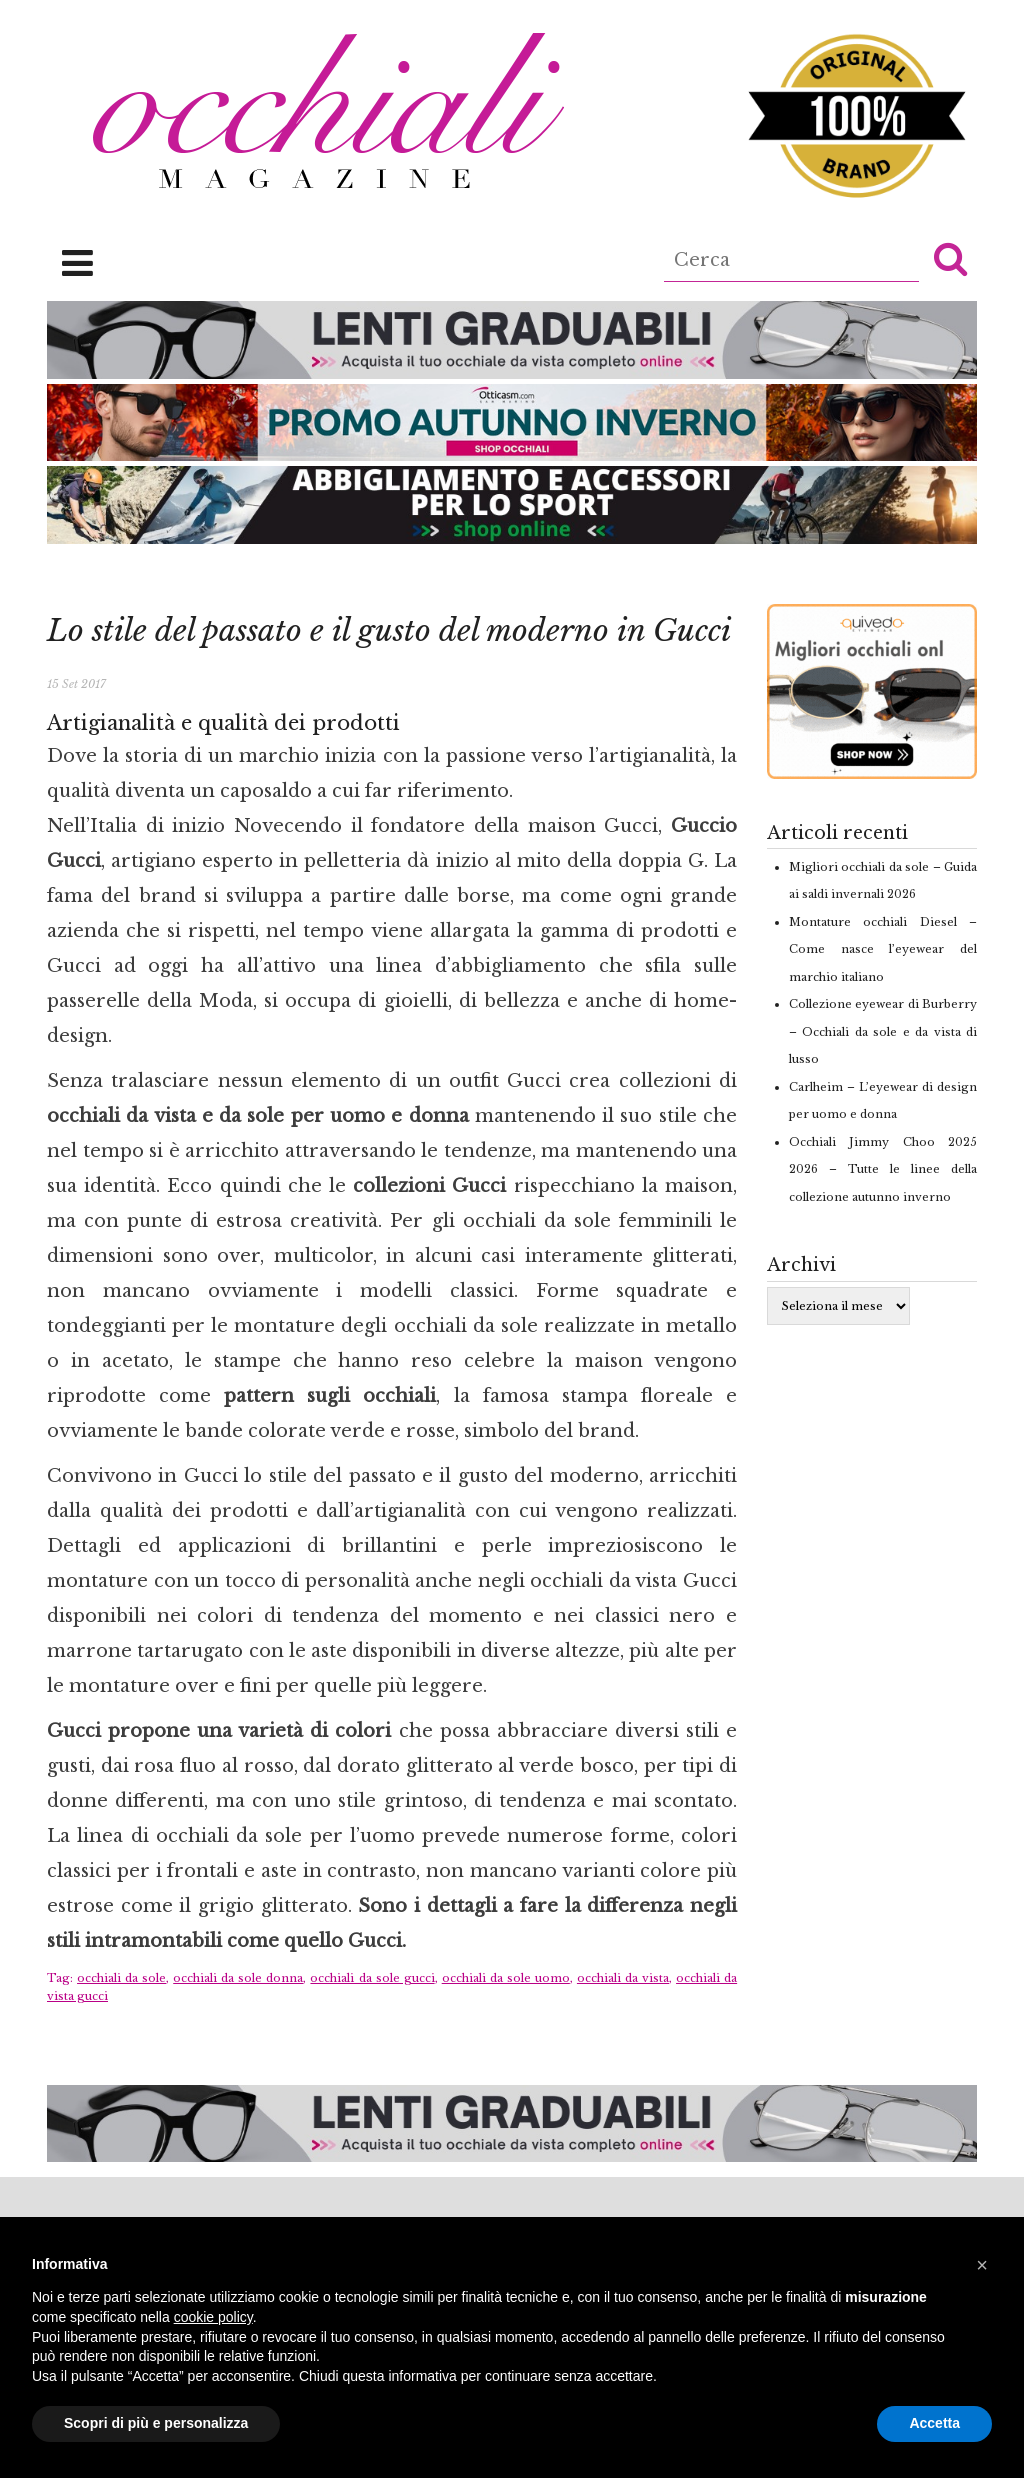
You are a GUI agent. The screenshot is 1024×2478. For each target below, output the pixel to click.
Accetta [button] (934, 2423)
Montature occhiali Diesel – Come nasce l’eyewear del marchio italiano (883, 949)
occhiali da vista (623, 1978)
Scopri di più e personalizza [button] (156, 2423)
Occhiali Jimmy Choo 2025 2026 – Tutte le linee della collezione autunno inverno (883, 1169)
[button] (950, 258)
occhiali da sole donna (238, 1978)
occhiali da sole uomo (506, 1978)
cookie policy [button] (213, 2317)
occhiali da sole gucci (372, 1978)
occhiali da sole (121, 1978)
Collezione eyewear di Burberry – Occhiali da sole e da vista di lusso (883, 1031)
